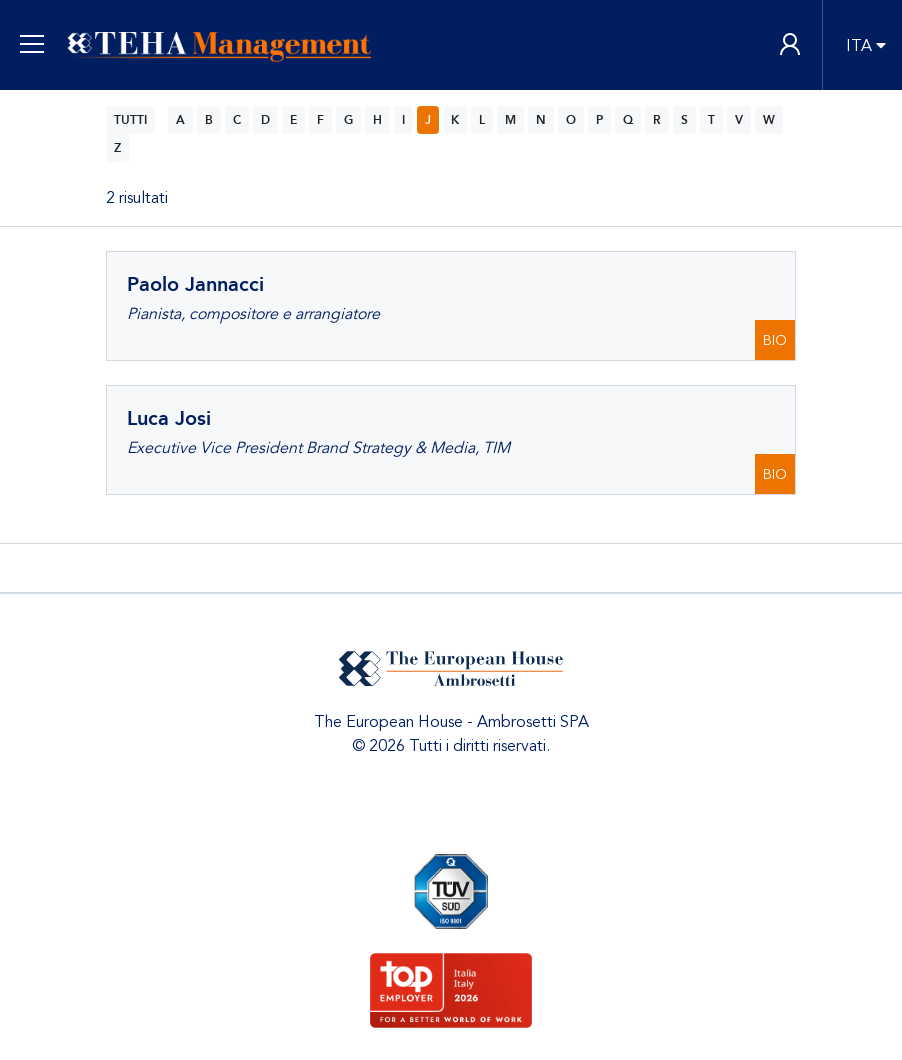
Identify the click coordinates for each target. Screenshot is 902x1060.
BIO (775, 340)
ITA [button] (859, 46)
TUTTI (130, 120)
